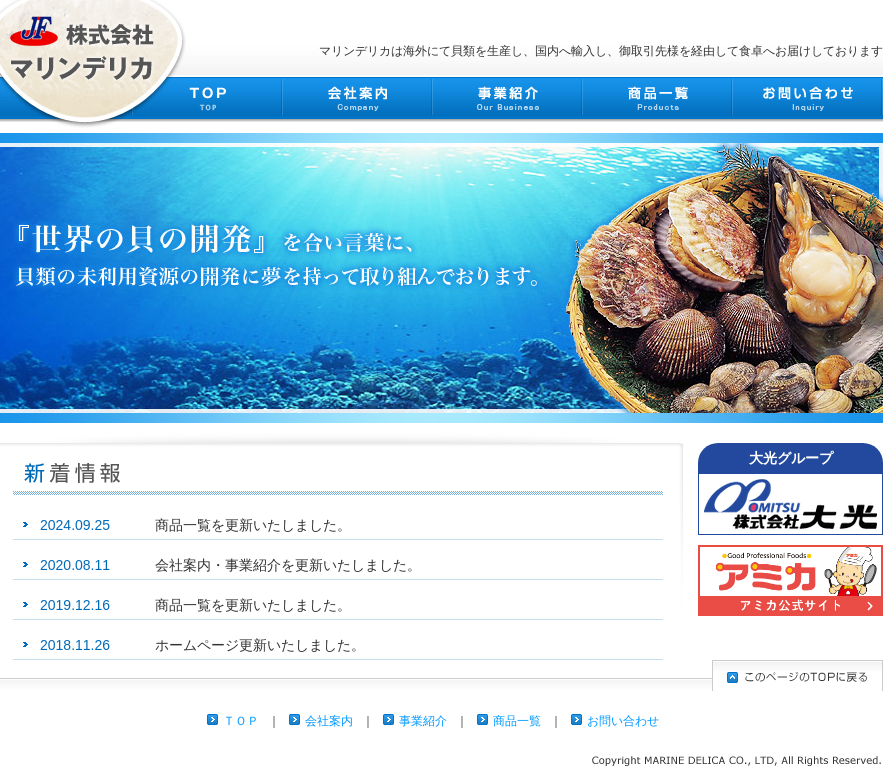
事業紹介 (423, 721)
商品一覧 (517, 721)
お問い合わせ (623, 721)
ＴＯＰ (241, 721)
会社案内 (329, 721)
